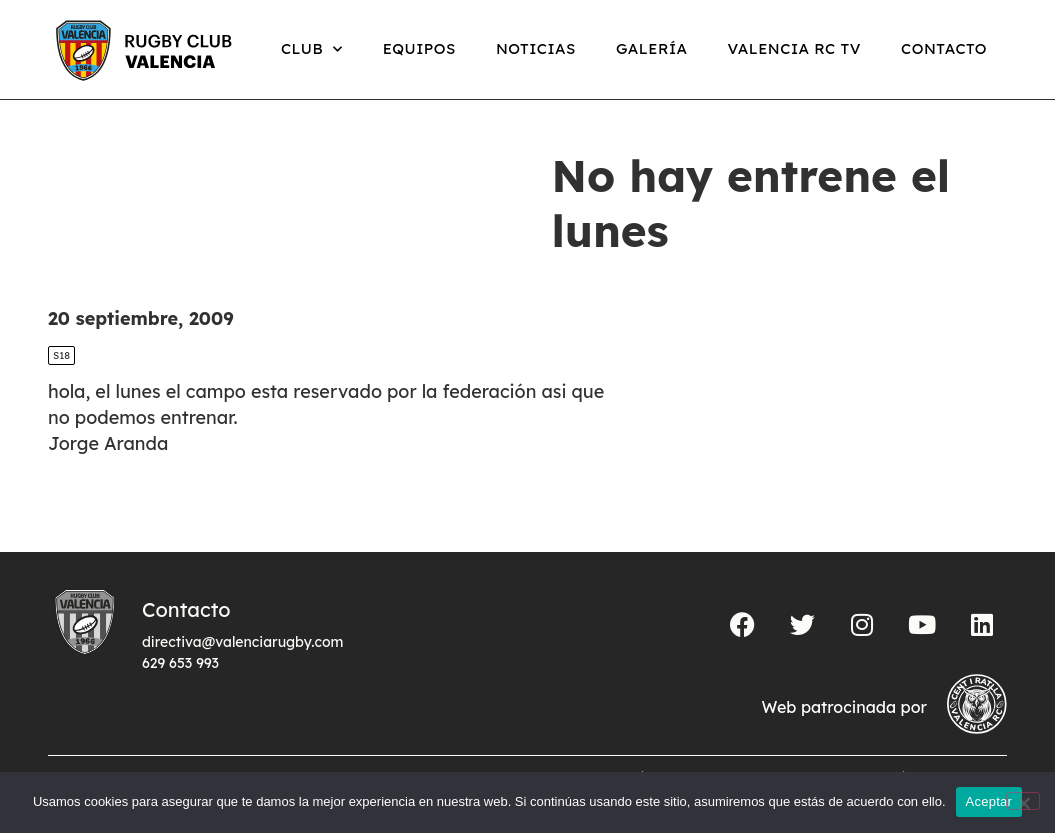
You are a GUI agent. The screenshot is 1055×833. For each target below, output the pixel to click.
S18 (61, 355)
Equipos (419, 48)
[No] (1023, 801)
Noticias (536, 48)
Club (312, 49)
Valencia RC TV (794, 48)
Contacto (944, 48)
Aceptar (989, 801)
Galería (652, 48)
